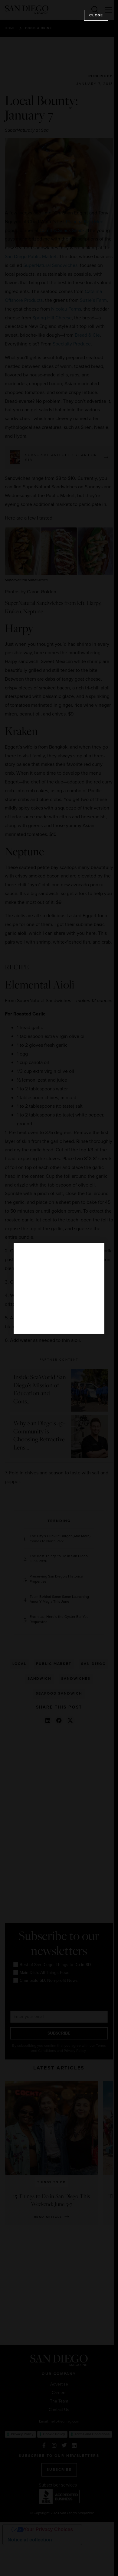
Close (96, 15)
